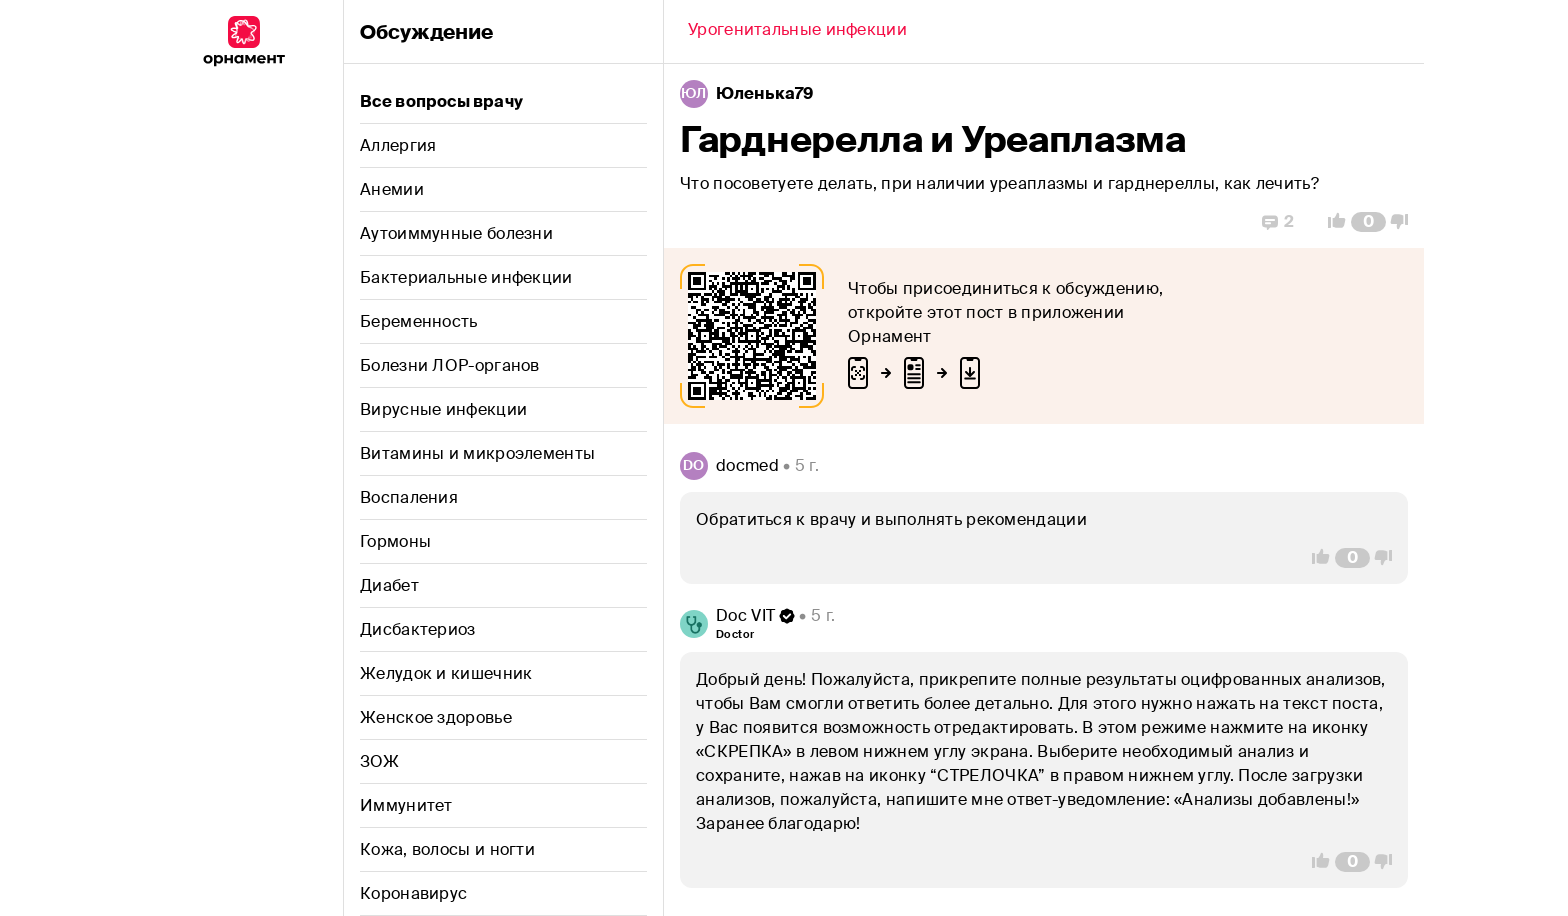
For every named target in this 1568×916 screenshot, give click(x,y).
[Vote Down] (1405, 222)
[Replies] (1278, 222)
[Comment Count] (1368, 222)
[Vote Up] (1331, 222)
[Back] (797, 32)
